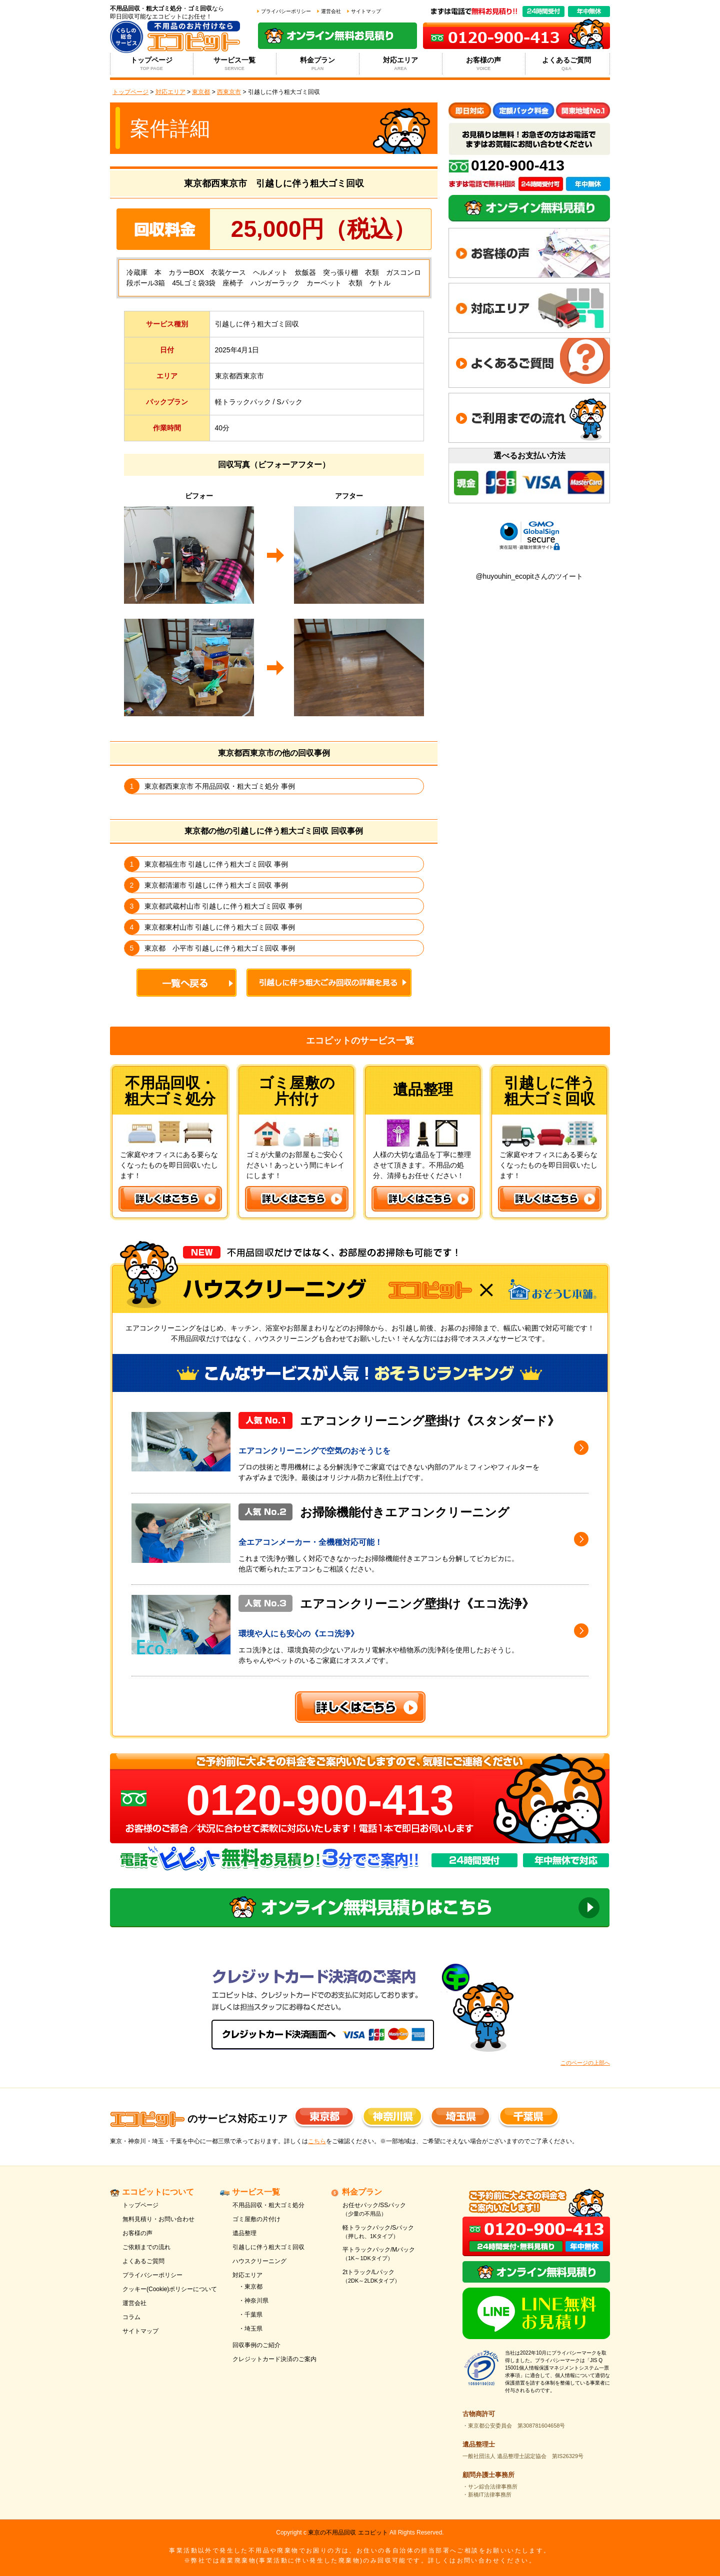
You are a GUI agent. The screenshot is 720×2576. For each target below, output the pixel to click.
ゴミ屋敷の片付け (256, 2219)
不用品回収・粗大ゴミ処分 (268, 2205)
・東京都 (250, 2286)
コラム (131, 2317)
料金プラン (317, 64)
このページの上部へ (585, 2063)
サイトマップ (366, 11)
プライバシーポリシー (286, 11)
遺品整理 (244, 2233)
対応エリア (401, 64)
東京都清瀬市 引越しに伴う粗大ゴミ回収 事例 (216, 885)
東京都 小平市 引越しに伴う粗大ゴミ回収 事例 (220, 948)
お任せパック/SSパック (391, 2210)
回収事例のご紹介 (256, 2345)
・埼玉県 (250, 2328)
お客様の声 (483, 64)
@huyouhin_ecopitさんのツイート (529, 576)
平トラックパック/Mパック (391, 2254)
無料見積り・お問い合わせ (158, 2219)
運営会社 (331, 11)
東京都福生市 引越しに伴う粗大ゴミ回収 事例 (216, 864)
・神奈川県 (253, 2300)
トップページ (151, 64)
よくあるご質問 (567, 64)
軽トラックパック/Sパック (391, 2232)
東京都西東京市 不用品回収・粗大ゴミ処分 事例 (220, 786)
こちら (317, 2141)
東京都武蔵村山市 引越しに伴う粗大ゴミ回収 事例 (223, 906)
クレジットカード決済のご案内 (274, 2359)
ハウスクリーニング (259, 2261)
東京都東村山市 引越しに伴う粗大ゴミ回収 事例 (220, 927)
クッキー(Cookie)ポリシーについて (169, 2289)
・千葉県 (250, 2314)
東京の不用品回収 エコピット (348, 2532)
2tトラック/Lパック (391, 2277)
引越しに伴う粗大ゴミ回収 (268, 2247)
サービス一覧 (235, 64)
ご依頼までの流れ (146, 2247)
